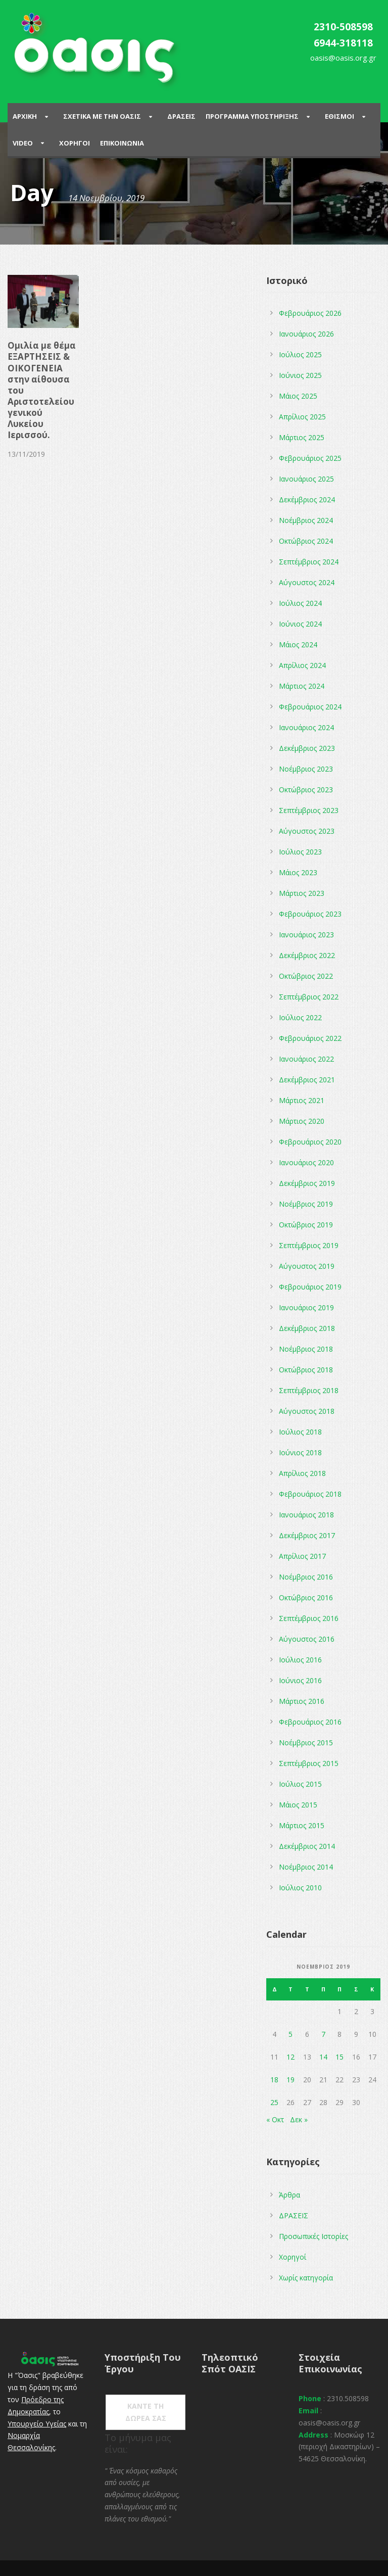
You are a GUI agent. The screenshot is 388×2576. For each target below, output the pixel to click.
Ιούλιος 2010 (300, 1887)
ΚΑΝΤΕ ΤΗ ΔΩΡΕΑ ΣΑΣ (145, 2412)
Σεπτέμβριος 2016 (308, 1618)
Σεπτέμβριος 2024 (308, 561)
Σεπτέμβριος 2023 (308, 810)
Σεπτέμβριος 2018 (308, 1390)
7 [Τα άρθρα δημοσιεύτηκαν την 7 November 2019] (323, 2034)
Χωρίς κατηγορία (306, 2277)
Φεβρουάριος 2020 (310, 1142)
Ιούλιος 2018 (300, 1432)
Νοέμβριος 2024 (306, 520)
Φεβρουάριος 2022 (310, 1038)
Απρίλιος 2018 (302, 1473)
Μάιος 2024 (298, 644)
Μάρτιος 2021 (301, 1100)
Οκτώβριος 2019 (306, 1224)
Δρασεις (181, 116)
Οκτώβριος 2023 (306, 789)
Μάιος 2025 (298, 396)
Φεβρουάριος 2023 (310, 914)
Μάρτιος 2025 (301, 437)
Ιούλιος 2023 (300, 851)
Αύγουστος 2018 (306, 1411)
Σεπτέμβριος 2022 (308, 996)
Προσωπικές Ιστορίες (313, 2236)
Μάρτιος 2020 (301, 1121)
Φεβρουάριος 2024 (310, 706)
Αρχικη (25, 116)
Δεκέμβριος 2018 (307, 1328)
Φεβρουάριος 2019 (310, 1287)
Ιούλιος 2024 (300, 603)
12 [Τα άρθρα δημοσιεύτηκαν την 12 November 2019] (290, 2057)
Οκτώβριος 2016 (306, 1597)
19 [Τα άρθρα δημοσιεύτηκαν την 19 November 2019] (290, 2079)
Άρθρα (289, 2195)
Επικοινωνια (122, 143)
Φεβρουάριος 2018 (310, 1494)
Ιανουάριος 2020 (306, 1162)
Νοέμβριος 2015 (306, 1742)
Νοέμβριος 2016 (306, 1577)
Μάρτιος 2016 (301, 1701)
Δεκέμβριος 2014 (307, 1846)
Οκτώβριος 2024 (306, 541)
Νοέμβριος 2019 (306, 1204)
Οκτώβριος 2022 (306, 976)
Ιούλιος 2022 (300, 1017)
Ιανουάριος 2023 (306, 934)
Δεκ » (299, 2119)
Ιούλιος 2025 (300, 354)
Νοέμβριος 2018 (306, 1349)
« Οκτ (275, 2119)
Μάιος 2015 (298, 1804)
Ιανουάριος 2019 (306, 1307)
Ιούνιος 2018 (300, 1452)
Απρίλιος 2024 (302, 665)
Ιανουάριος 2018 (306, 1514)
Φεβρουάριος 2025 (310, 458)
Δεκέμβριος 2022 (307, 955)
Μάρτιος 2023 (301, 893)
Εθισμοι (339, 116)
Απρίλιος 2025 (302, 416)
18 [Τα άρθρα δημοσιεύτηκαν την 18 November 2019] (274, 2079)
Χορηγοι (74, 143)
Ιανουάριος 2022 (306, 1059)
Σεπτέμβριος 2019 (308, 1245)
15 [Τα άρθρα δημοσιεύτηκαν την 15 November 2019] (339, 2057)
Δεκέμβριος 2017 (307, 1535)
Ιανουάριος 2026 (306, 334)
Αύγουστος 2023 (306, 831)
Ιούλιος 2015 (300, 1784)
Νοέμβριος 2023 (306, 769)
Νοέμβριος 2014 (306, 1867)
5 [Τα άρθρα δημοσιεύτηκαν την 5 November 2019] (290, 2034)
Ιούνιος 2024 (300, 624)
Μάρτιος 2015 (301, 1825)
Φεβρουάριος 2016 (310, 1722)
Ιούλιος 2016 (300, 1659)
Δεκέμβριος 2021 (307, 1079)
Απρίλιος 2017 (302, 1556)
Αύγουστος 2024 (306, 582)
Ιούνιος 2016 (300, 1680)
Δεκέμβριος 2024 (307, 499)
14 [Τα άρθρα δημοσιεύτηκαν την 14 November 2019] (323, 2057)
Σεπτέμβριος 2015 (308, 1763)
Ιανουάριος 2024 (306, 727)
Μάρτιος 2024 (301, 686)
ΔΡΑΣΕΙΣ (293, 2215)
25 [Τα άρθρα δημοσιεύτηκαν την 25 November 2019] (274, 2102)
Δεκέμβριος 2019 (307, 1183)
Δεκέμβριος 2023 (307, 748)
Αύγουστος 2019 (306, 1266)
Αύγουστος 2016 (306, 1639)
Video (23, 143)
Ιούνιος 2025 (300, 375)
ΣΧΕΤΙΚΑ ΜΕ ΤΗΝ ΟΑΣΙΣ (102, 116)
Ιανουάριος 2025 (306, 479)
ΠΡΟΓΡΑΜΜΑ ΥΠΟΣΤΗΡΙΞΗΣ (252, 116)
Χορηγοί (292, 2257)
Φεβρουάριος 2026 (310, 313)
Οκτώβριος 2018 (306, 1369)
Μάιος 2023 (298, 872)
